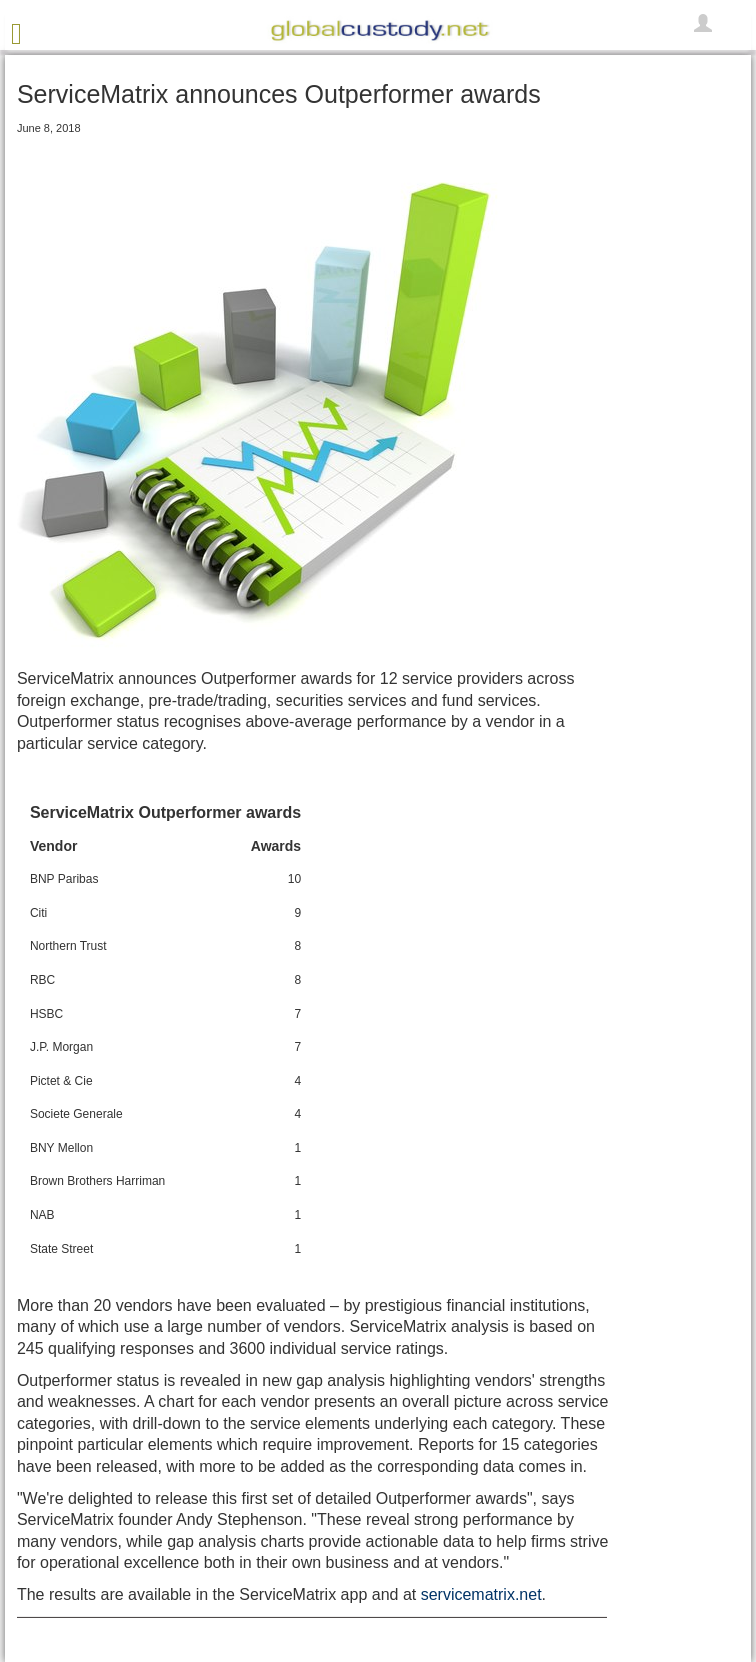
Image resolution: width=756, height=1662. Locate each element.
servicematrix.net (481, 1594)
